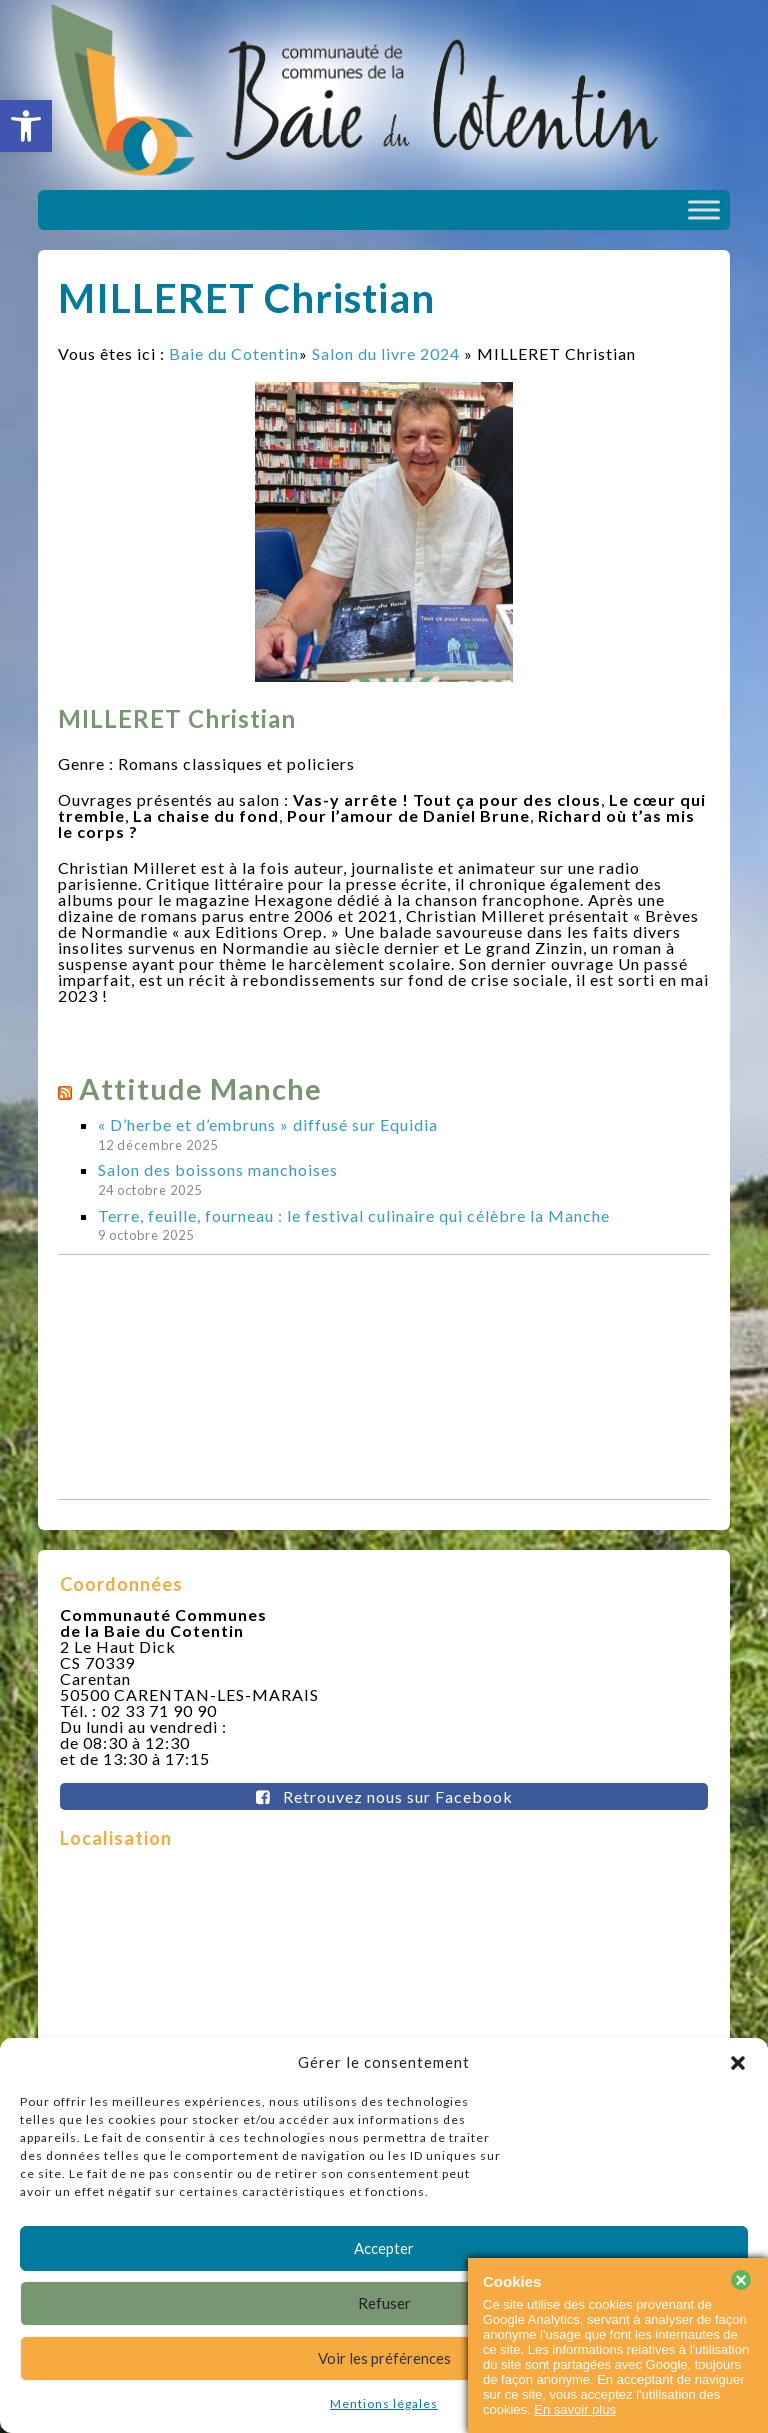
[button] (26, 126)
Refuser (384, 2303)
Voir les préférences (384, 2358)
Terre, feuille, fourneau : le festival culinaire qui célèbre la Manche (354, 1215)
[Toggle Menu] (704, 209)
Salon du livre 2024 (386, 353)
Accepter (384, 2248)
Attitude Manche (200, 1088)
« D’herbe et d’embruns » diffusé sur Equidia (268, 1124)
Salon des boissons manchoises (218, 1169)
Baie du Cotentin (234, 353)
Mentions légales (384, 2403)
